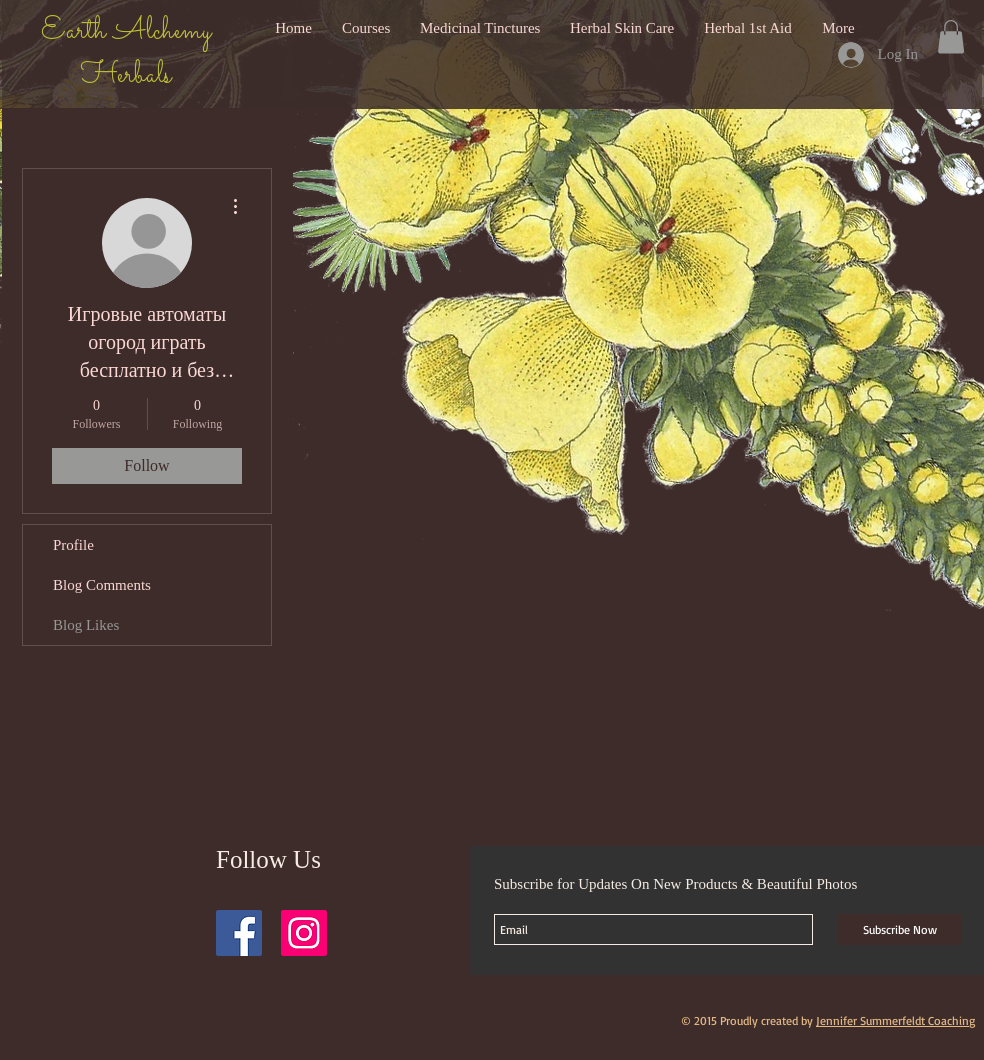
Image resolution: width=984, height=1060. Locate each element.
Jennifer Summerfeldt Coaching (895, 1020)
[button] (951, 36)
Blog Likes (86, 625)
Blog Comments (102, 585)
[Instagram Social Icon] (304, 933)
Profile (73, 545)
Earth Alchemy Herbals (126, 54)
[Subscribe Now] (900, 929)
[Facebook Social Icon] (239, 933)
